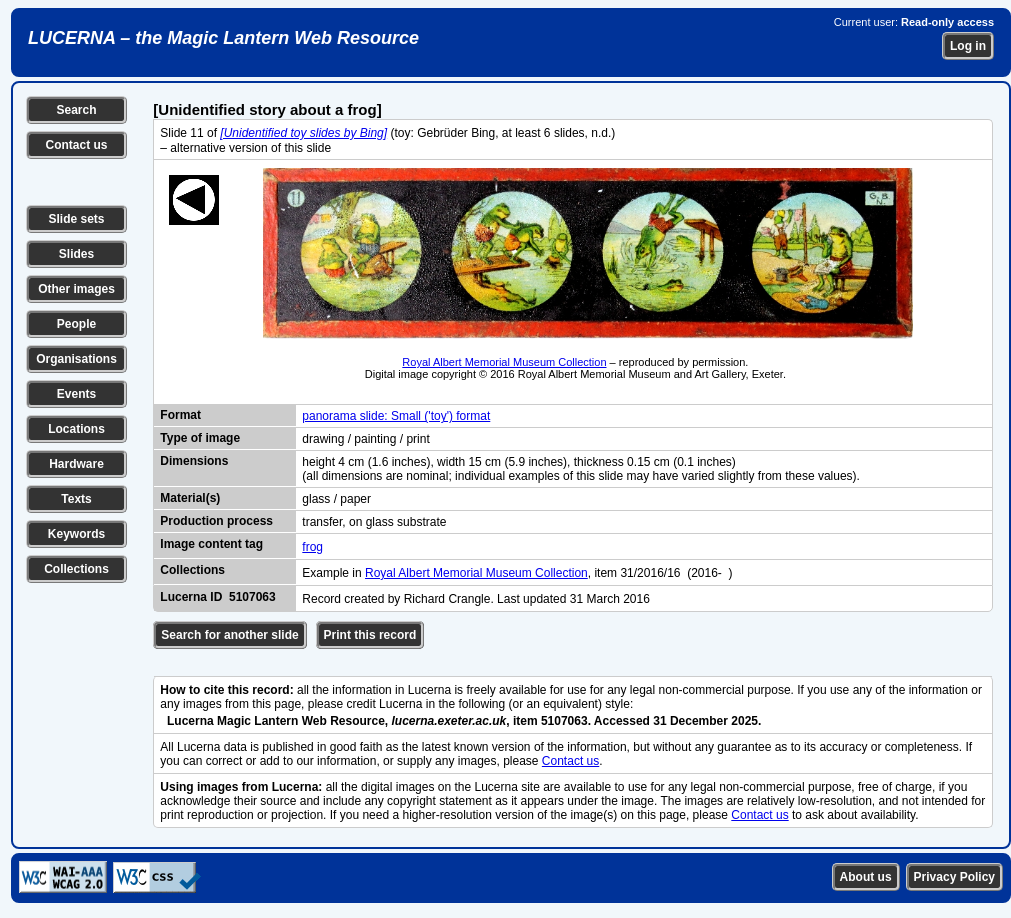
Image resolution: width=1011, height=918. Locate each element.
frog (312, 547)
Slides (76, 254)
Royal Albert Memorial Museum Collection (504, 362)
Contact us (76, 145)
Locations (76, 429)
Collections (76, 569)
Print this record (370, 635)
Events (76, 394)
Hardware (76, 464)
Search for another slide (229, 635)
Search (76, 110)
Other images (76, 289)
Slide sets (76, 219)
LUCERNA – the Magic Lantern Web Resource (223, 38)
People (76, 324)
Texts (76, 499)
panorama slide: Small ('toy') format (396, 416)
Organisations (76, 359)
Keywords (76, 534)
